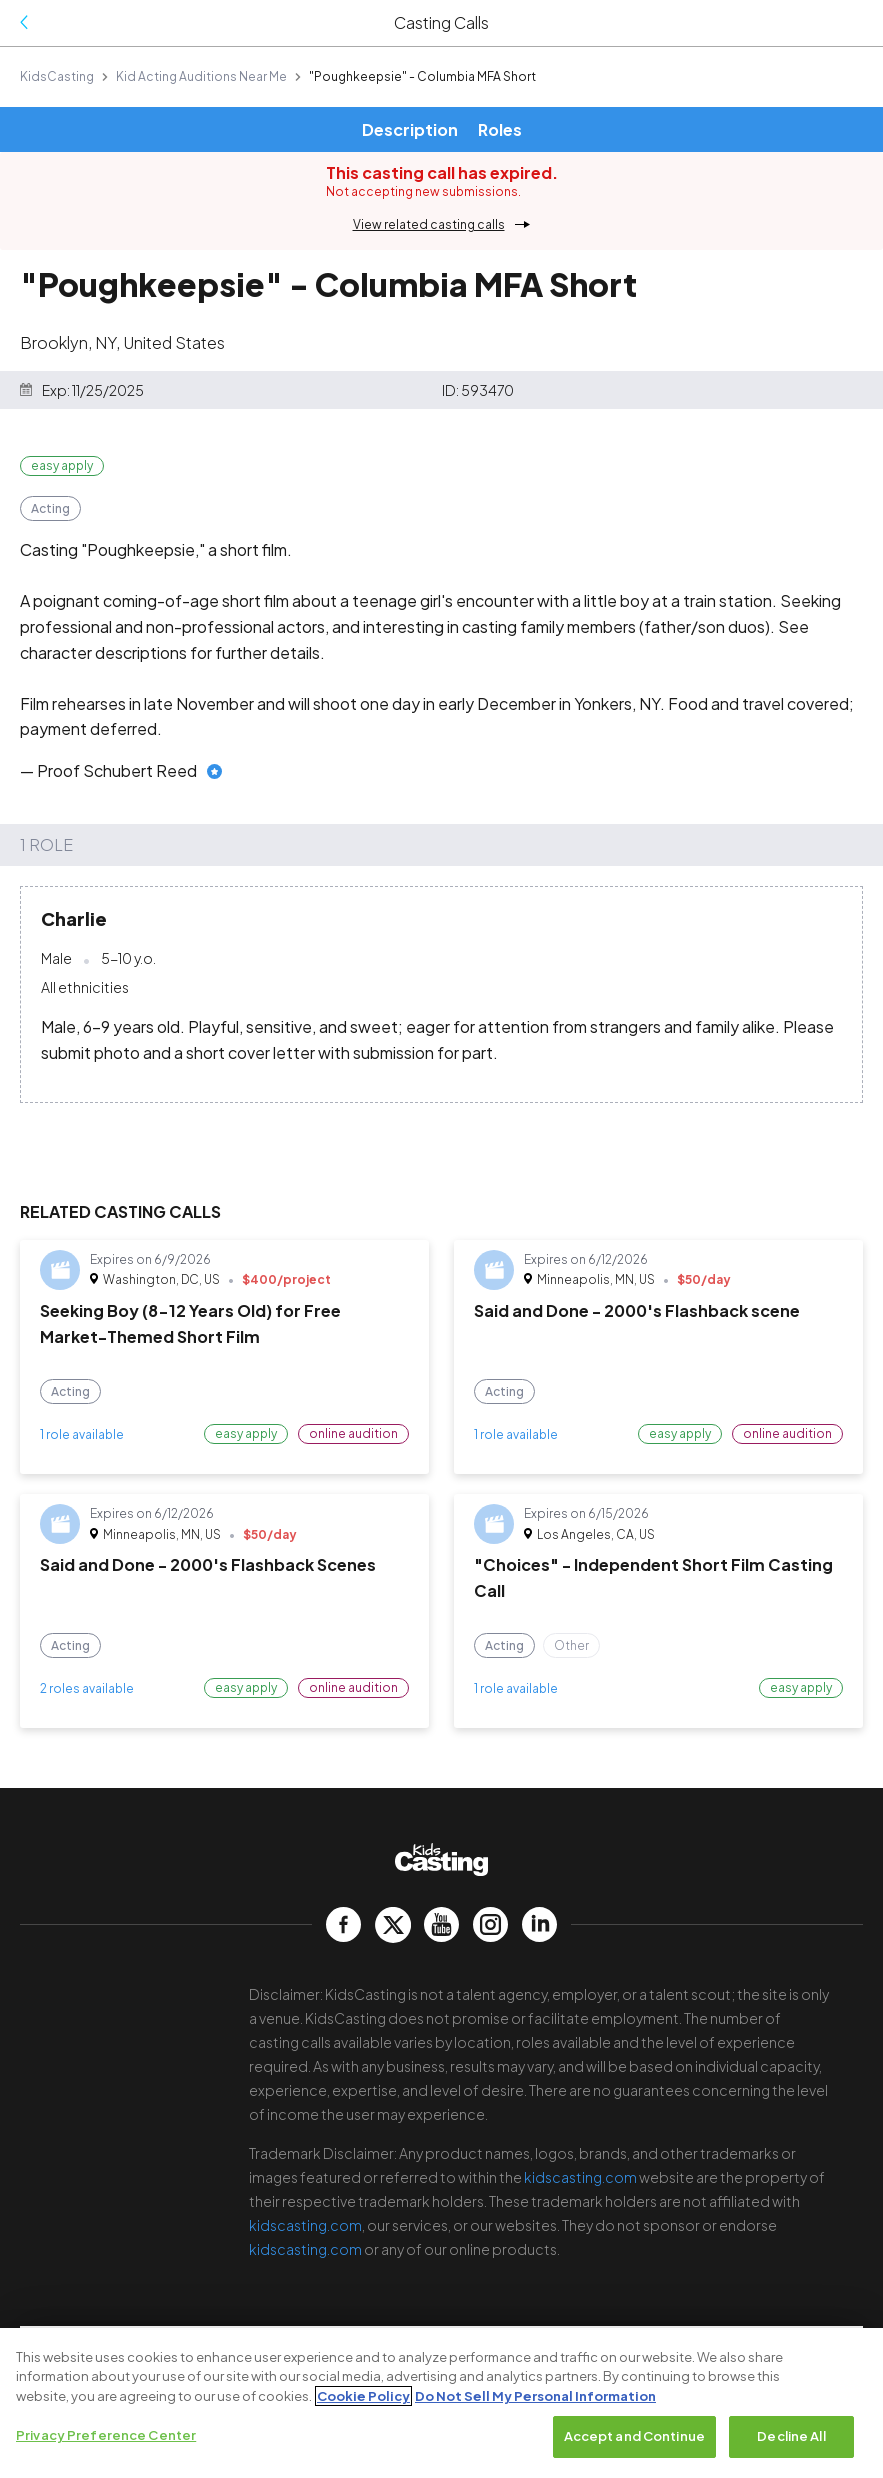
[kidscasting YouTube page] (441, 1924)
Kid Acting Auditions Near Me (201, 76)
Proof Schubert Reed (117, 770)
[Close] (851, 2360)
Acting (50, 508)
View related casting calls (429, 224)
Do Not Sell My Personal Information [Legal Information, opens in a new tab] (535, 2396)
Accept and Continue (634, 2437)
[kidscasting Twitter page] (392, 1924)
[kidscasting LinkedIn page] (539, 1924)
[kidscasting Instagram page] (490, 1924)
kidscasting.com (580, 2177)
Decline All (791, 2437)
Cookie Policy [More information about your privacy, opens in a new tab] (363, 2396)
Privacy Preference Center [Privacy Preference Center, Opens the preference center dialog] (106, 2436)
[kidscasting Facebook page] (343, 1924)
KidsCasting (57, 76)
